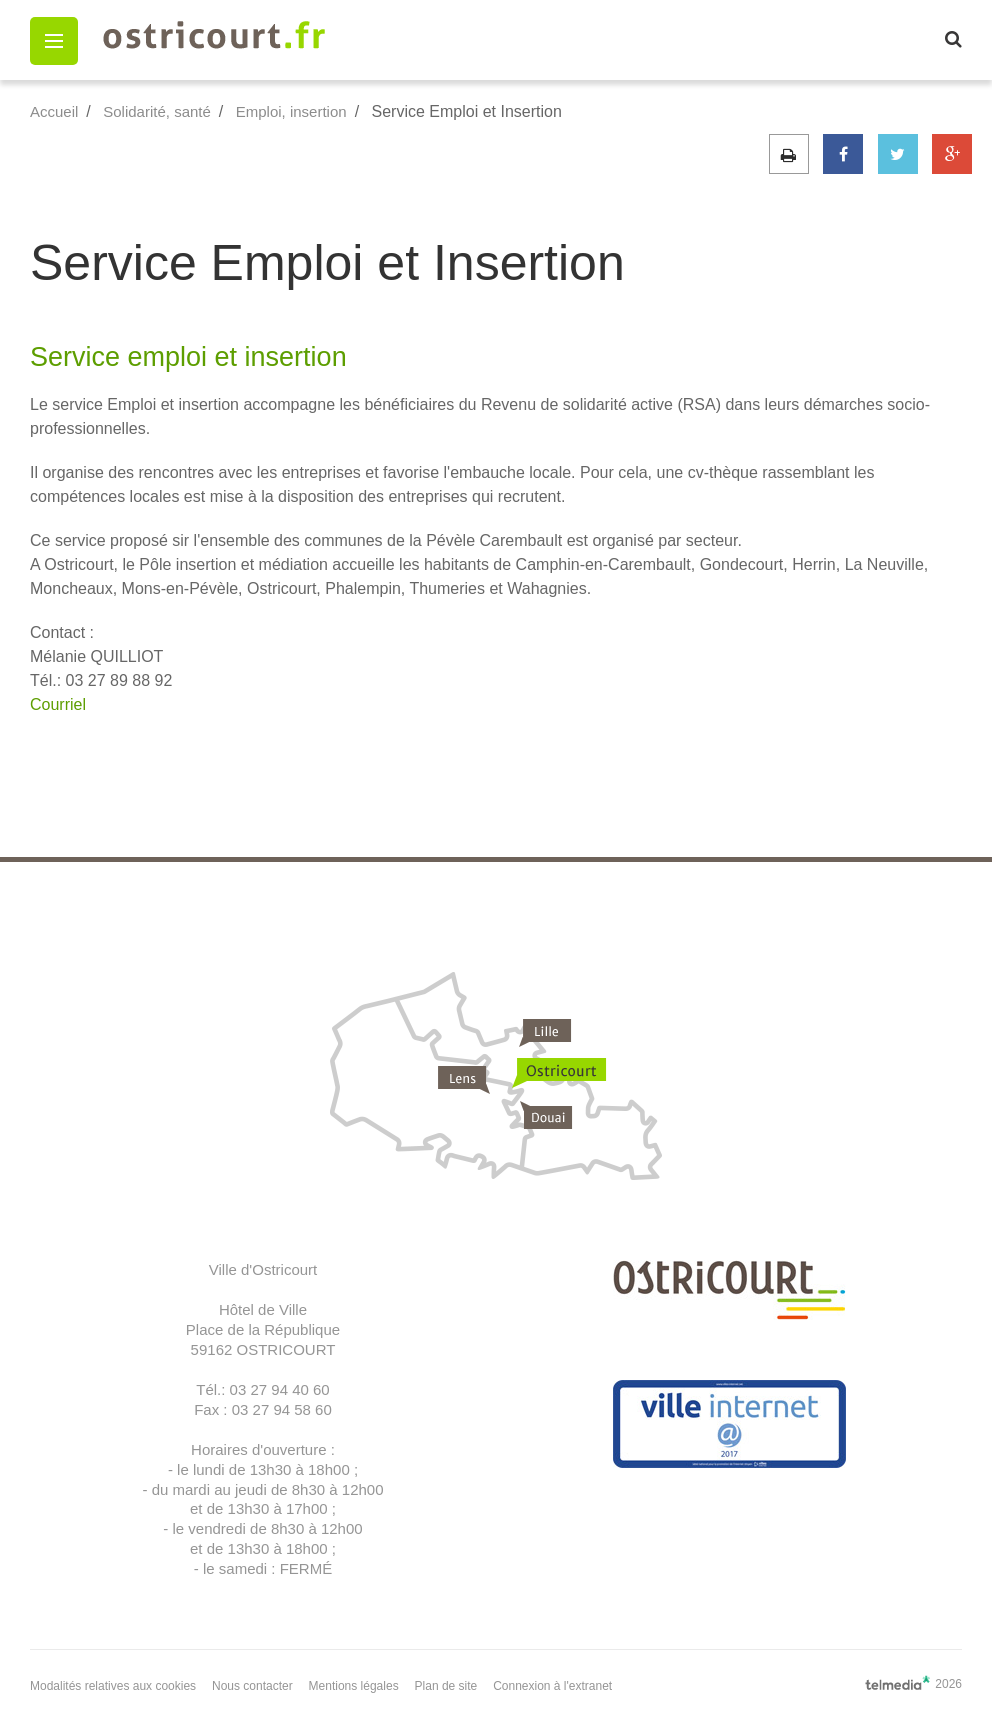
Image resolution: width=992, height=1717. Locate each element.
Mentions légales (354, 1686)
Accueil (54, 111)
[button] (54, 41)
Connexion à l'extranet (552, 1686)
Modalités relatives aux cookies (113, 1686)
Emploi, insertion (291, 111)
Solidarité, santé (157, 111)
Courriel (58, 704)
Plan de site (446, 1686)
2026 (913, 1683)
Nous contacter (252, 1686)
